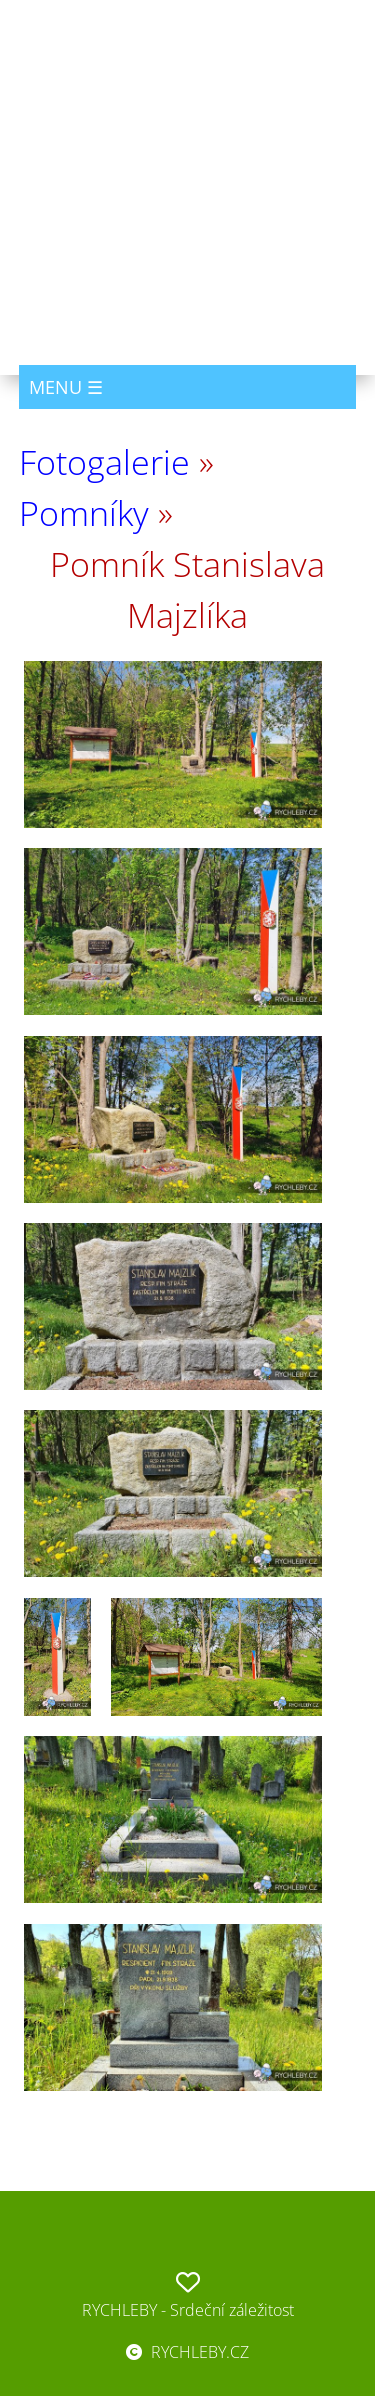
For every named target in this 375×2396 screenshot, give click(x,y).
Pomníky (84, 513)
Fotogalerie (104, 462)
